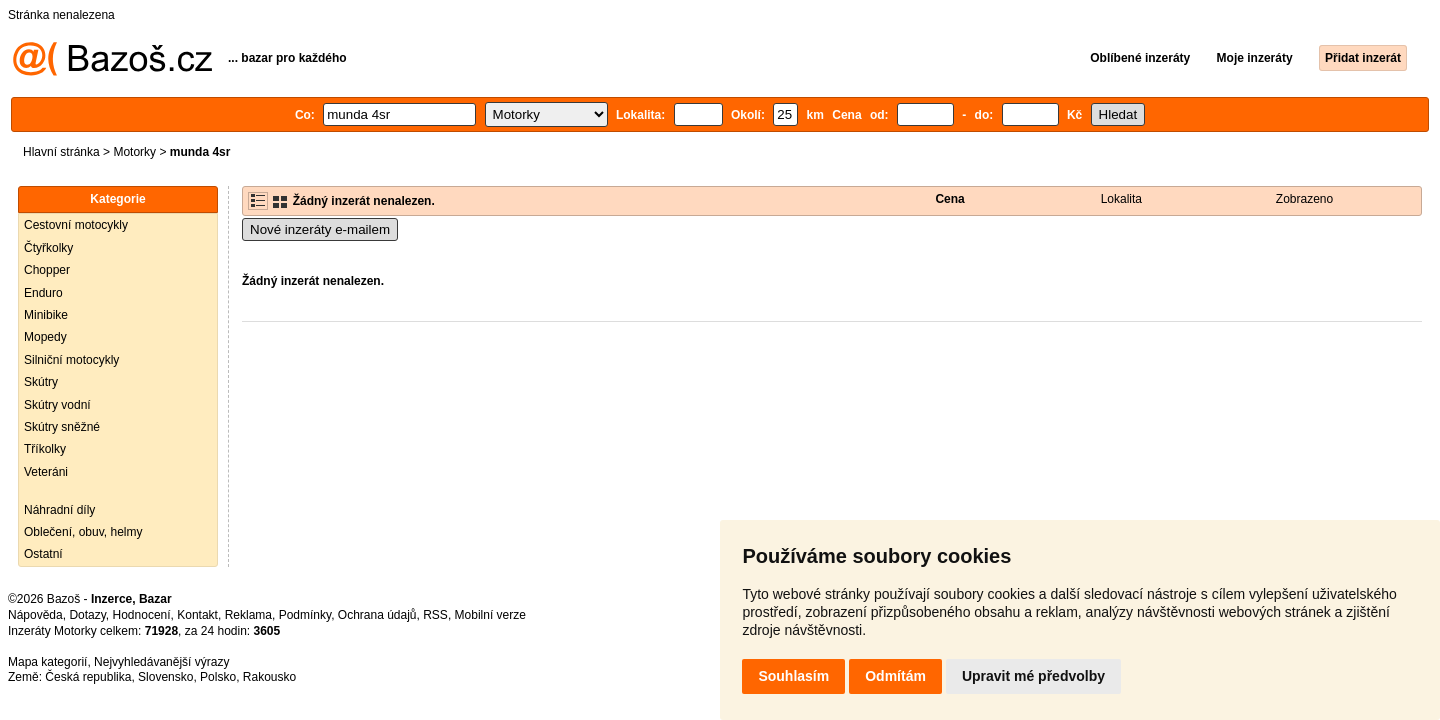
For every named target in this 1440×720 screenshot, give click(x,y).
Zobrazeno (1304, 199)
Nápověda (35, 615)
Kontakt (197, 615)
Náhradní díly (59, 510)
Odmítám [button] (895, 676)
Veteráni (46, 472)
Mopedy (45, 337)
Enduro (43, 293)
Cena (949, 199)
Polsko (218, 677)
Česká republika (88, 677)
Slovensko (165, 677)
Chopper (47, 270)
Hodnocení (142, 615)
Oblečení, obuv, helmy (83, 532)
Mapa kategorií (47, 662)
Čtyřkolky (48, 248)
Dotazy (87, 615)
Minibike (46, 315)
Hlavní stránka (61, 152)
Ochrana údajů (377, 615)
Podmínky (305, 615)
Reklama (248, 615)
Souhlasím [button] (793, 676)
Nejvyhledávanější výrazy (161, 662)
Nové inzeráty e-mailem (320, 229)
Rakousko (269, 677)
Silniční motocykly (71, 360)
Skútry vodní (57, 405)
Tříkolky (45, 449)
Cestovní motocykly (76, 225)
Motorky (134, 152)
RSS (435, 615)
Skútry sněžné (62, 427)
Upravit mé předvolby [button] (1033, 676)
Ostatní (43, 554)
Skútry (41, 382)
